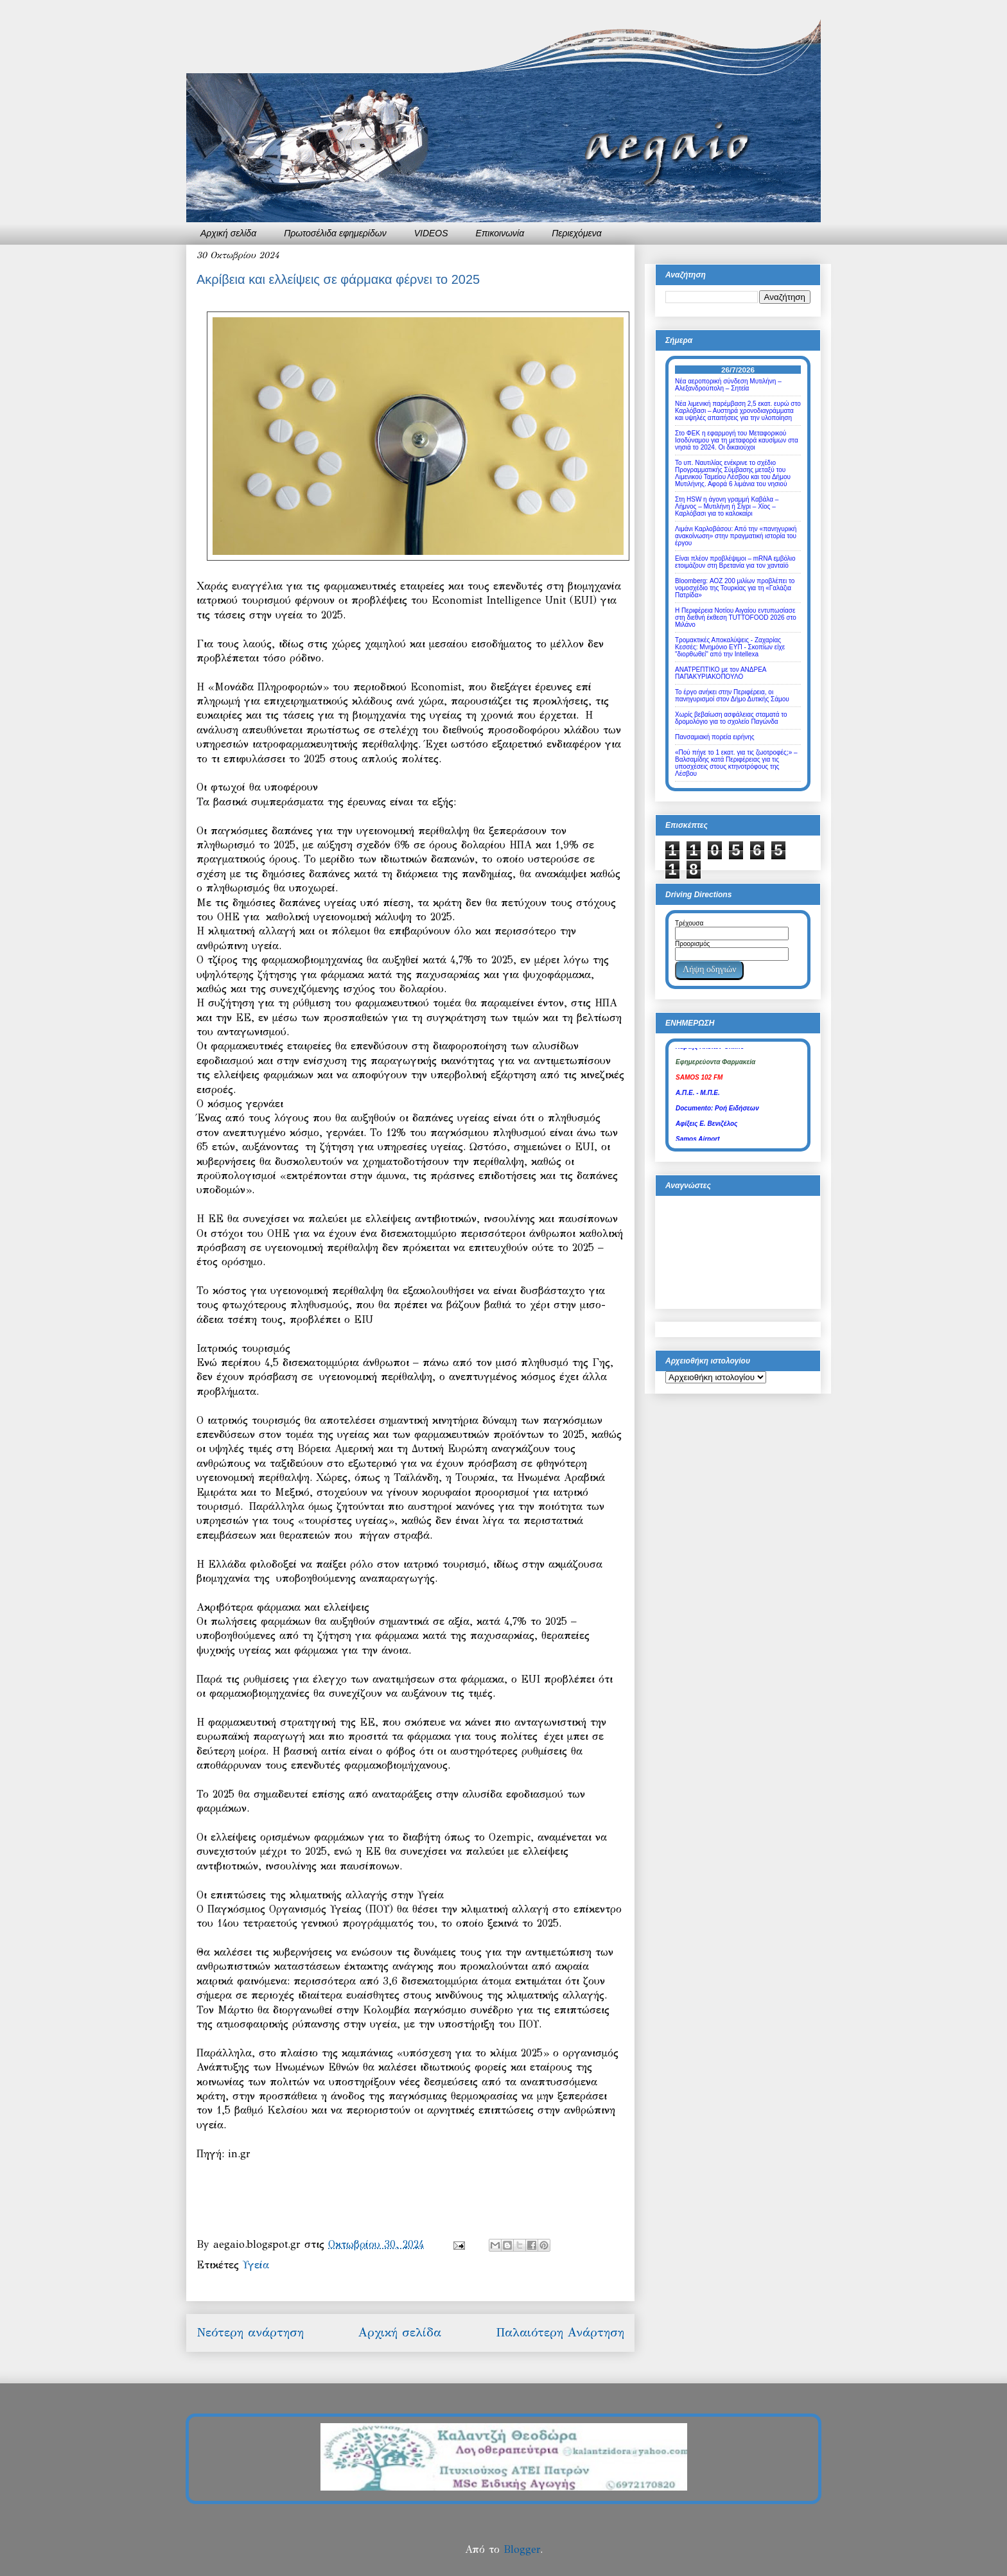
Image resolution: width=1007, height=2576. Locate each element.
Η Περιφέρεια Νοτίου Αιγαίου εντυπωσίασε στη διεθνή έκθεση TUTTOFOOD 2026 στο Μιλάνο (735, 617)
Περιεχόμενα (577, 233)
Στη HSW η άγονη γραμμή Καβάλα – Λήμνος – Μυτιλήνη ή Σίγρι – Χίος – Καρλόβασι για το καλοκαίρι (726, 506)
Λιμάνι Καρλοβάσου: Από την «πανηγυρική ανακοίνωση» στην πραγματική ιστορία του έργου (735, 536)
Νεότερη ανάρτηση (250, 2332)
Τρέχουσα (689, 923)
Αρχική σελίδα (228, 233)
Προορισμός (692, 943)
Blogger (522, 2549)
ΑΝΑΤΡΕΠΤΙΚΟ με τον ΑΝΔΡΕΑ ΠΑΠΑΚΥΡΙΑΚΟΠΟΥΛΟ (720, 673)
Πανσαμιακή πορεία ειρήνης (715, 736)
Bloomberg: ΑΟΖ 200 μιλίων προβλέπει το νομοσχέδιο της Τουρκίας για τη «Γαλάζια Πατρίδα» (734, 588)
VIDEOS (431, 233)
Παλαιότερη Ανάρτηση (560, 2332)
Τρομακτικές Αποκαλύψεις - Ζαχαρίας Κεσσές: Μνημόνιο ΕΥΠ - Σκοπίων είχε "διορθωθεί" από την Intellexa (730, 647)
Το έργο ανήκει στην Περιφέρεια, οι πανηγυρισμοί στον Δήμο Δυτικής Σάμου (732, 695)
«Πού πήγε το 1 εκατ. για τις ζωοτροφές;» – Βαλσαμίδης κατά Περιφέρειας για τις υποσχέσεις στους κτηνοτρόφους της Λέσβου (736, 763)
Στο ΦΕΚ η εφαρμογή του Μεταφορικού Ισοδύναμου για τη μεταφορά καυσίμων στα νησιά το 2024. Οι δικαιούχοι (736, 440)
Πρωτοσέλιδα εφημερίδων (335, 233)
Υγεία (256, 2265)
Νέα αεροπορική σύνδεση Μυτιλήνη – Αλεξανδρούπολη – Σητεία (728, 385)
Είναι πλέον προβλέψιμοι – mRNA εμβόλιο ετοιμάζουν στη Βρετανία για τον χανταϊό (735, 562)
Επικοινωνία (500, 233)
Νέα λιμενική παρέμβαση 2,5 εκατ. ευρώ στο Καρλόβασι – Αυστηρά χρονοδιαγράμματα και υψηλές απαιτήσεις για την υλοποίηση (738, 410)
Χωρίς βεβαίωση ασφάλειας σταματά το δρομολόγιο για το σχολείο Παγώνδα (731, 718)
